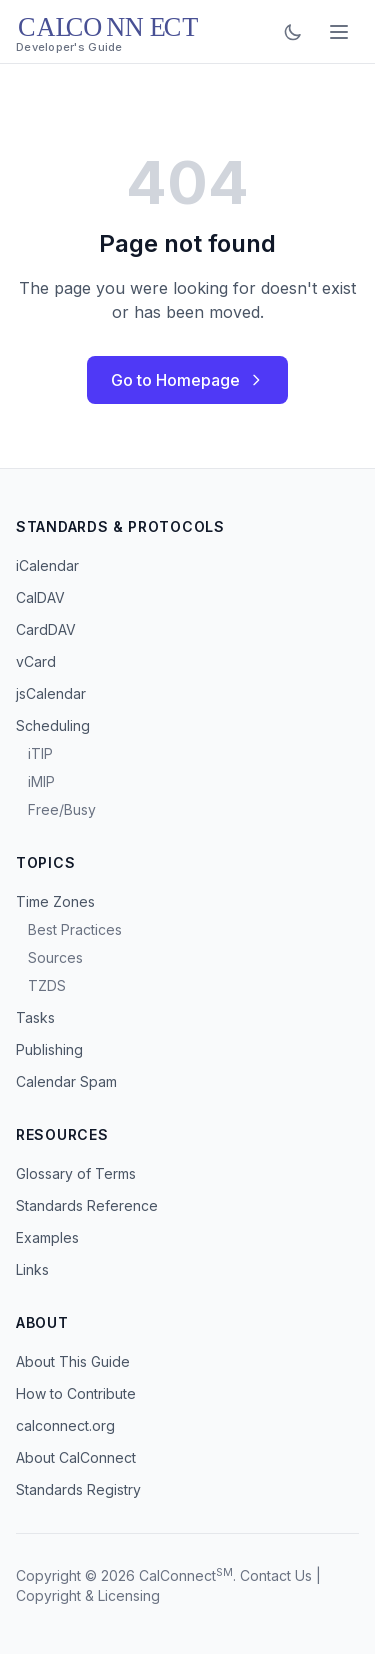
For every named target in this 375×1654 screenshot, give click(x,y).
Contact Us (276, 1575)
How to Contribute (76, 1393)
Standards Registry (78, 1489)
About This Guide (73, 1361)
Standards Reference (87, 1205)
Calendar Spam (66, 1081)
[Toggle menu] (339, 32)
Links (32, 1269)
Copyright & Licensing (88, 1595)
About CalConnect (76, 1457)
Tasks (35, 1017)
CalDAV (40, 597)
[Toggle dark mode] (293, 32)
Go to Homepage (187, 380)
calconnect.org (65, 1425)
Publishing (49, 1049)
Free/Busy (62, 809)
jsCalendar (51, 693)
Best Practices (75, 929)
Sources (55, 957)
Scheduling (53, 725)
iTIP (40, 753)
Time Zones (55, 901)
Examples (47, 1237)
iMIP (41, 781)
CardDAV (46, 629)
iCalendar (47, 565)
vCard (36, 661)
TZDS (47, 985)
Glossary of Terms (76, 1173)
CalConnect (177, 1575)
